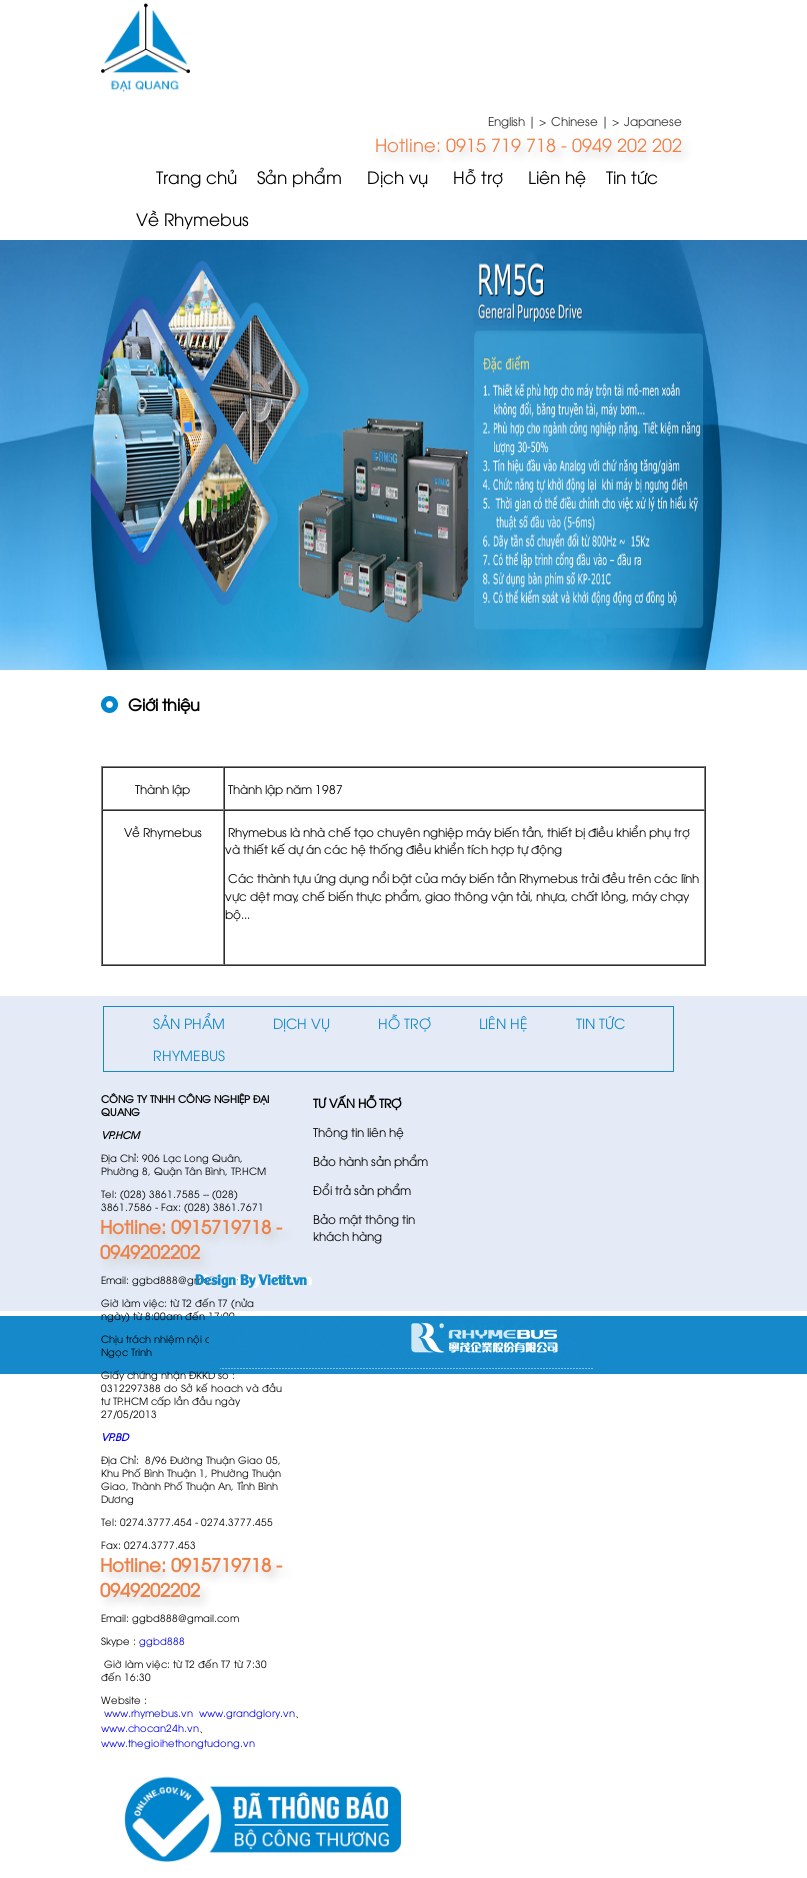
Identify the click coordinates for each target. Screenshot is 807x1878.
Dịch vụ (397, 176)
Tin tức (632, 176)
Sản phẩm (299, 176)
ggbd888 (162, 1640)
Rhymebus (189, 1054)
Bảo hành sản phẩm (370, 1160)
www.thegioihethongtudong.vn (178, 1742)
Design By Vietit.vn (251, 1278)
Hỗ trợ (478, 176)
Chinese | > (585, 120)
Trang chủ (196, 176)
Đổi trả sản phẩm (362, 1189)
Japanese (653, 120)
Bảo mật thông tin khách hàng (364, 1227)
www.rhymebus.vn (148, 1712)
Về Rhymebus (192, 218)
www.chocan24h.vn (150, 1727)
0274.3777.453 (160, 1544)
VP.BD (114, 1436)
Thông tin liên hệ (358, 1131)
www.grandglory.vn (247, 1712)
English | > (517, 120)
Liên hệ (557, 176)
